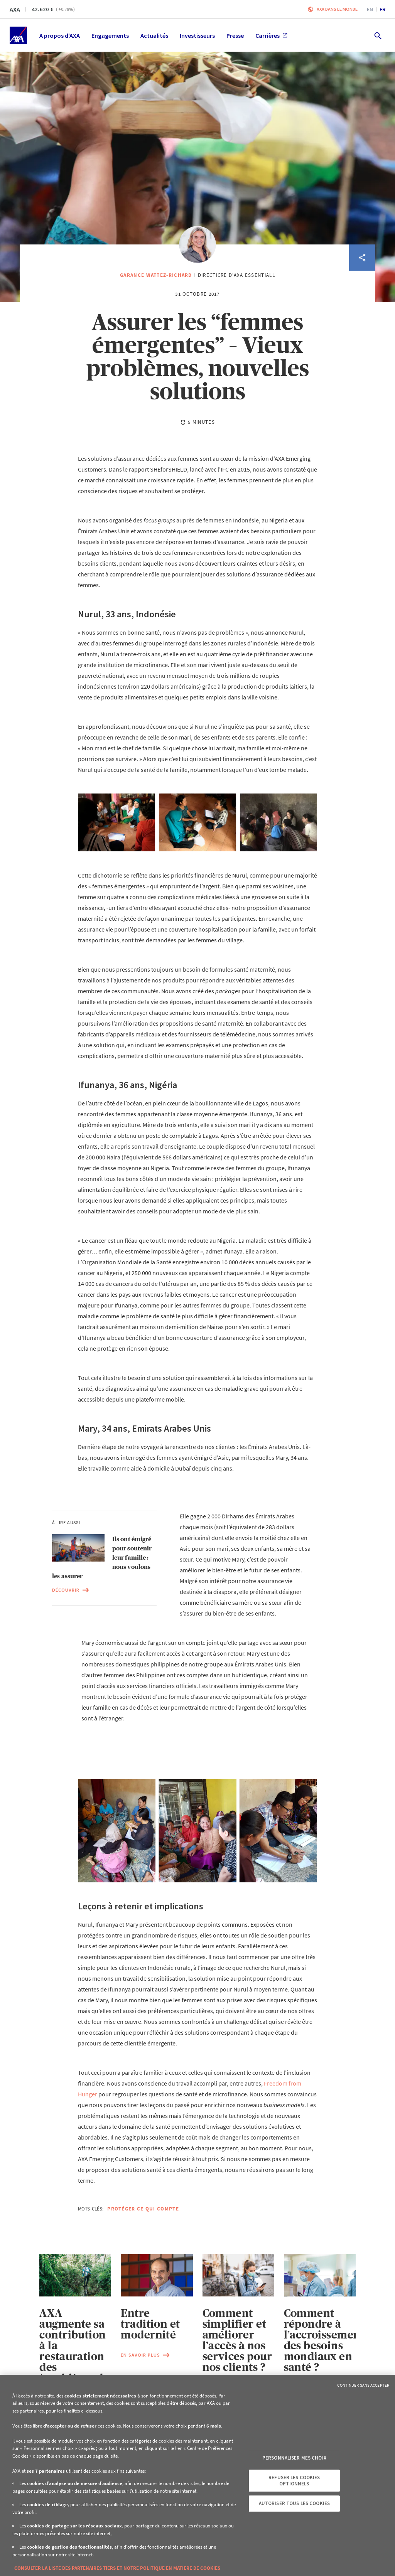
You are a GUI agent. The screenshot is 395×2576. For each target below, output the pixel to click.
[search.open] (377, 35)
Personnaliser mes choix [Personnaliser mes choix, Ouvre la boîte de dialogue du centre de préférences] (294, 2458)
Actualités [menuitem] (154, 35)
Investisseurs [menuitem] (197, 35)
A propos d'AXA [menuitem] (59, 35)
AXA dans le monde (337, 9)
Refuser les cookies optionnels (294, 2480)
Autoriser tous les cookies (294, 2503)
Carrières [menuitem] (271, 35)
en (370, 9)
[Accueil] (18, 35)
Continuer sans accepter (363, 2385)
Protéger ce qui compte (143, 2208)
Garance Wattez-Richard (156, 275)
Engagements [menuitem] (110, 35)
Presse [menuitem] (235, 35)
